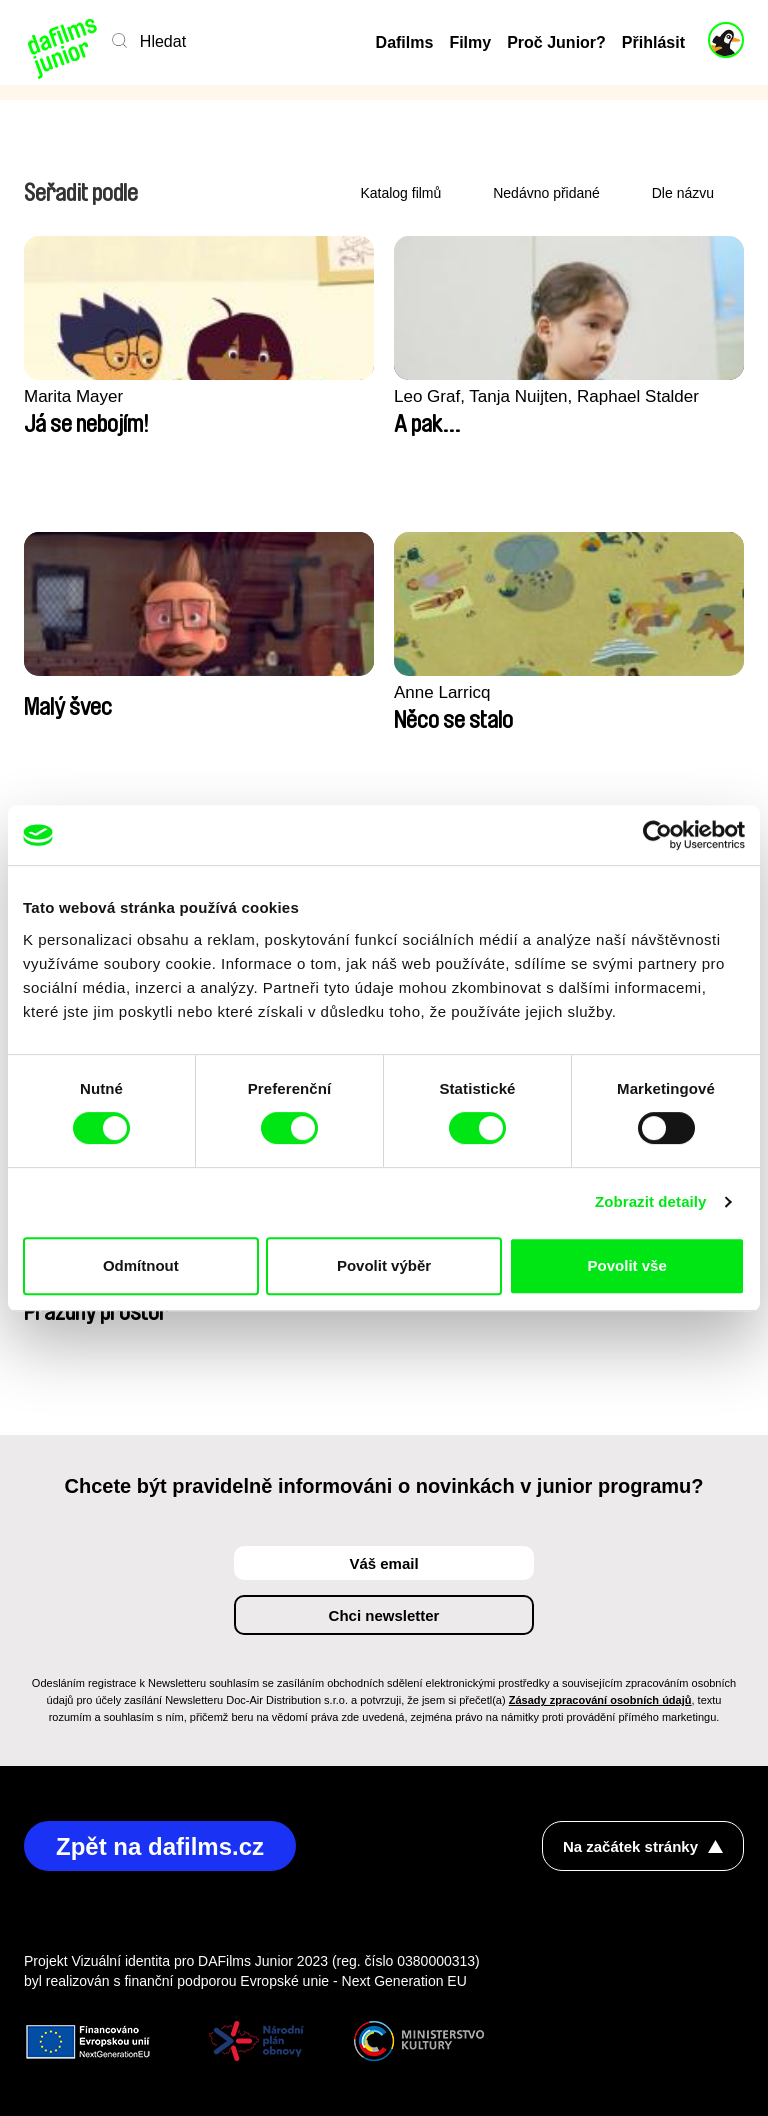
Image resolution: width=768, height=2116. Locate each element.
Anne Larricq (442, 692)
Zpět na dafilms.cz (160, 1846)
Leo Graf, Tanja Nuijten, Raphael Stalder (546, 396)
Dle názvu (683, 193)
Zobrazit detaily (651, 1201)
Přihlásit (653, 42)
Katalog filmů (400, 193)
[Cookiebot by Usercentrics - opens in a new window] (657, 835)
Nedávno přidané (546, 193)
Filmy (470, 42)
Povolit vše (627, 1265)
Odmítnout (141, 1265)
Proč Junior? (556, 42)
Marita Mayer (73, 396)
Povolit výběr (384, 1265)
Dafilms (405, 42)
